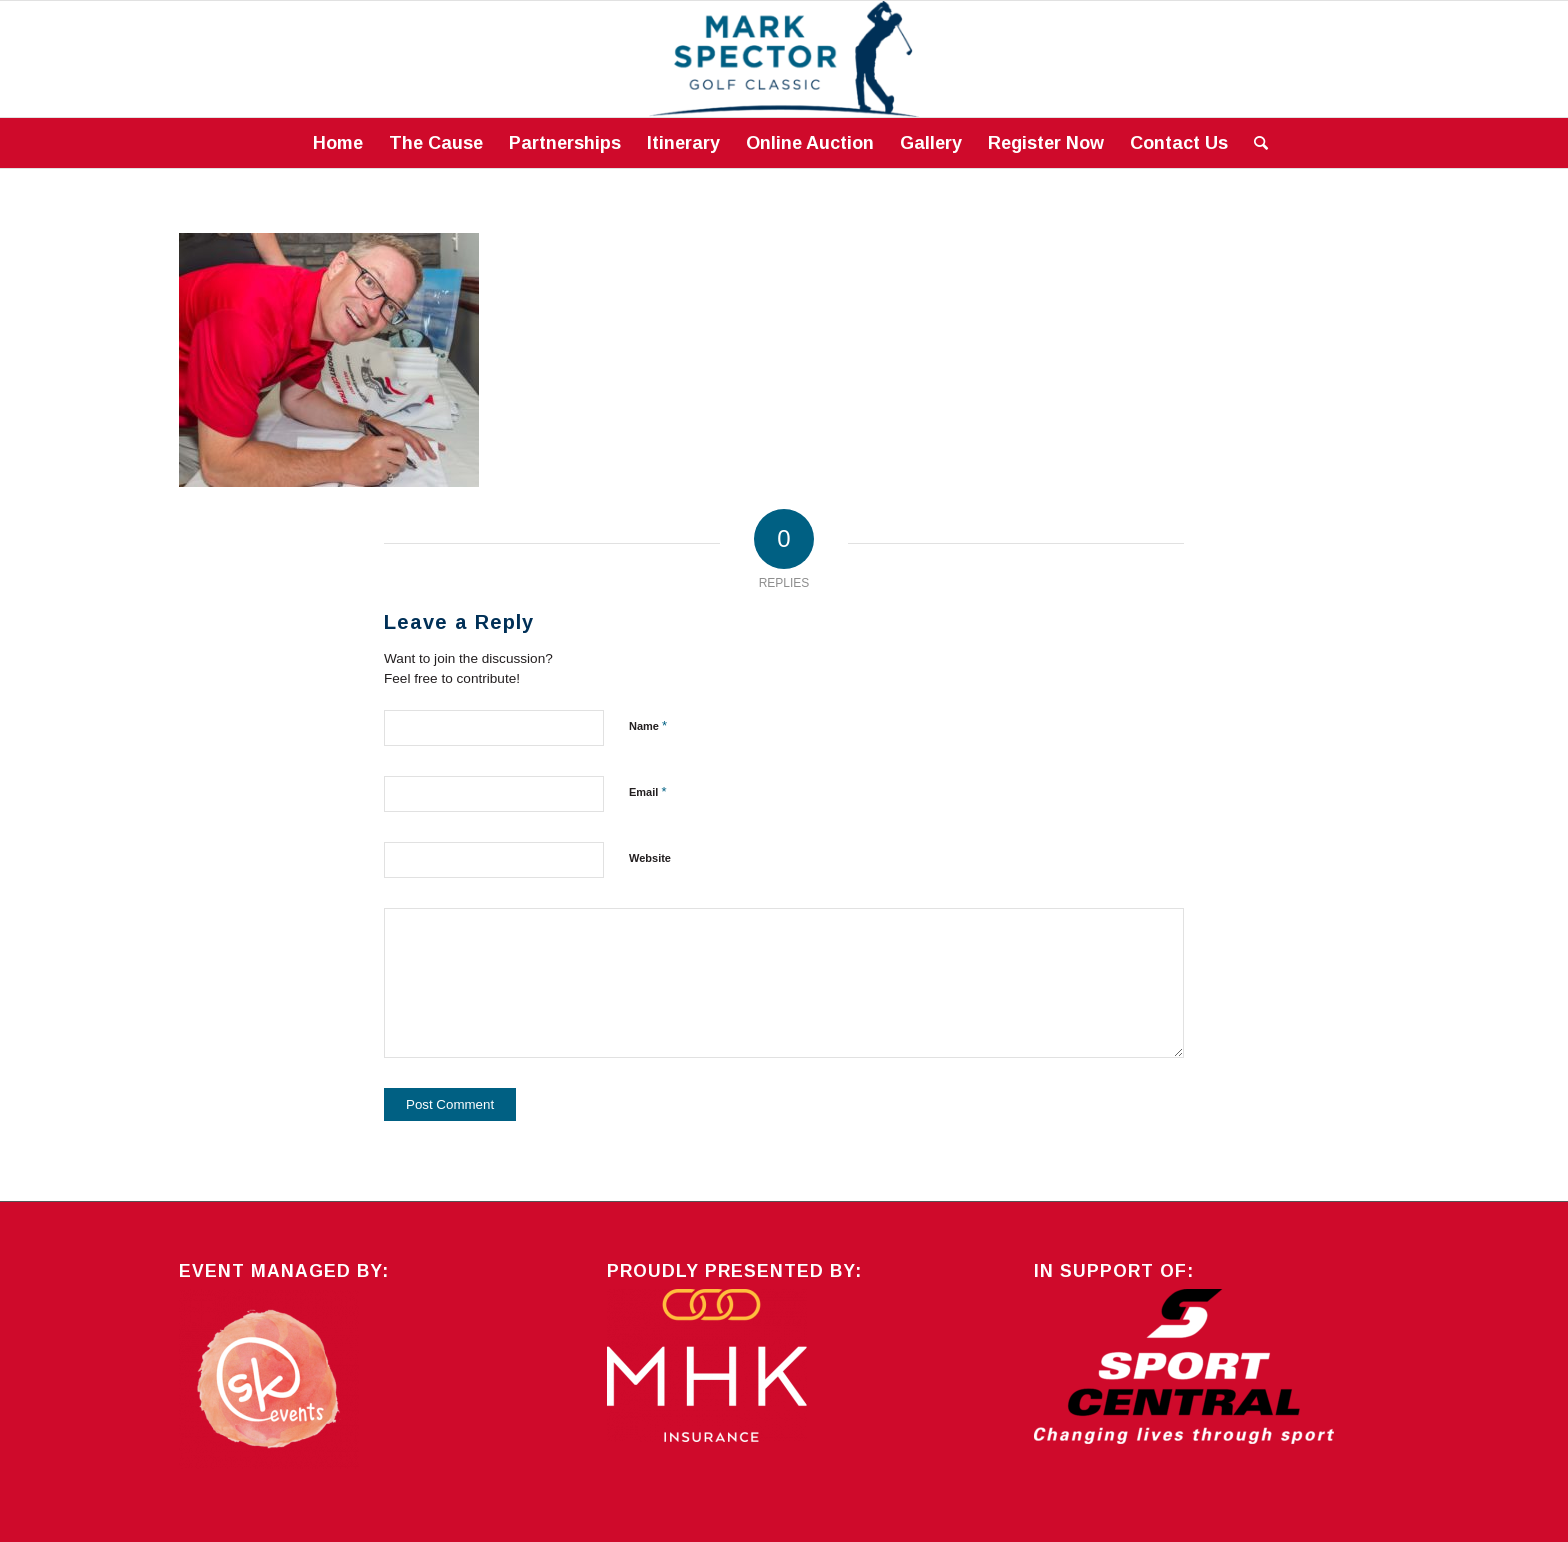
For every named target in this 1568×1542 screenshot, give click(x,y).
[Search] (1254, 143)
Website (650, 858)
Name (648, 725)
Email (647, 791)
